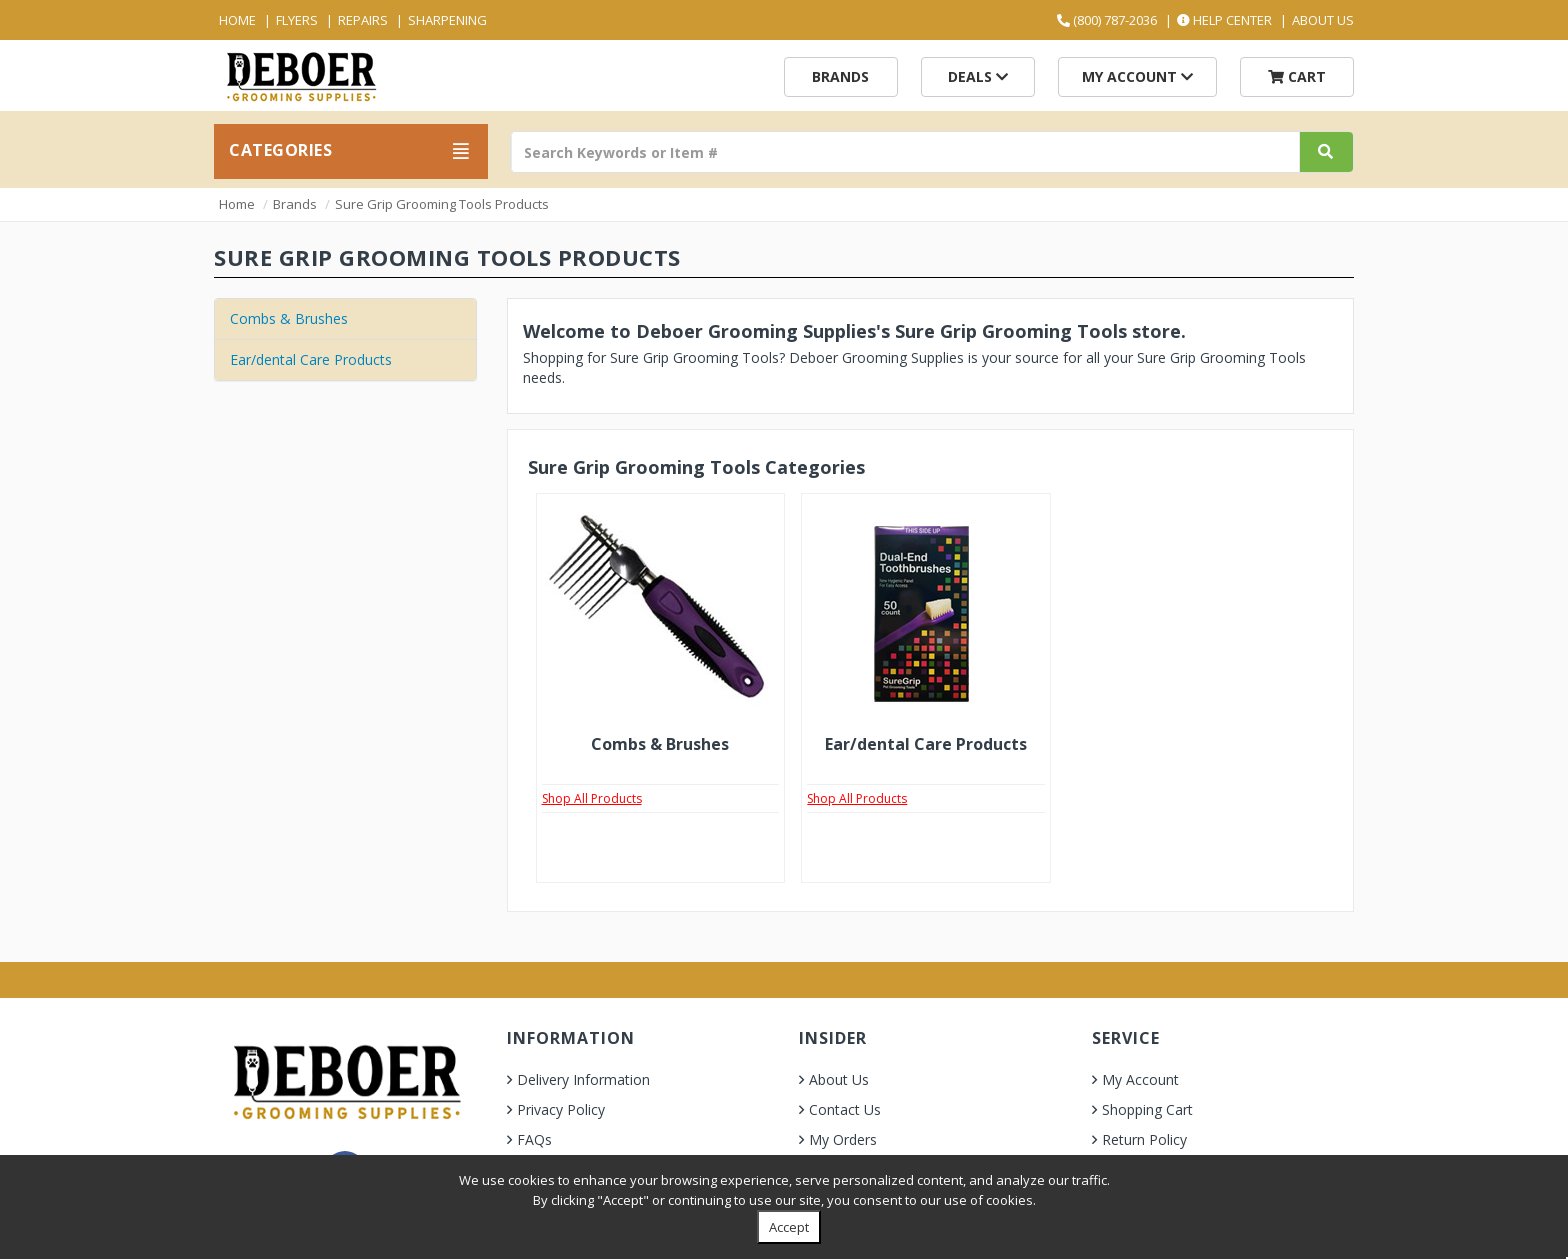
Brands (840, 76)
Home (237, 20)
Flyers (297, 20)
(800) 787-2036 (1107, 20)
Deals (978, 76)
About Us (1323, 20)
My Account (1137, 76)
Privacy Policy (561, 1109)
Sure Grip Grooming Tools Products (442, 204)
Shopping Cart (1147, 1109)
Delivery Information (583, 1079)
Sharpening (447, 20)
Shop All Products (592, 798)
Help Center (1224, 20)
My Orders (843, 1139)
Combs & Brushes (289, 318)
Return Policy (1144, 1139)
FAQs (534, 1139)
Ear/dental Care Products (311, 359)
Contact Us (845, 1109)
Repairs (363, 20)
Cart (1297, 76)
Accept (789, 1227)
